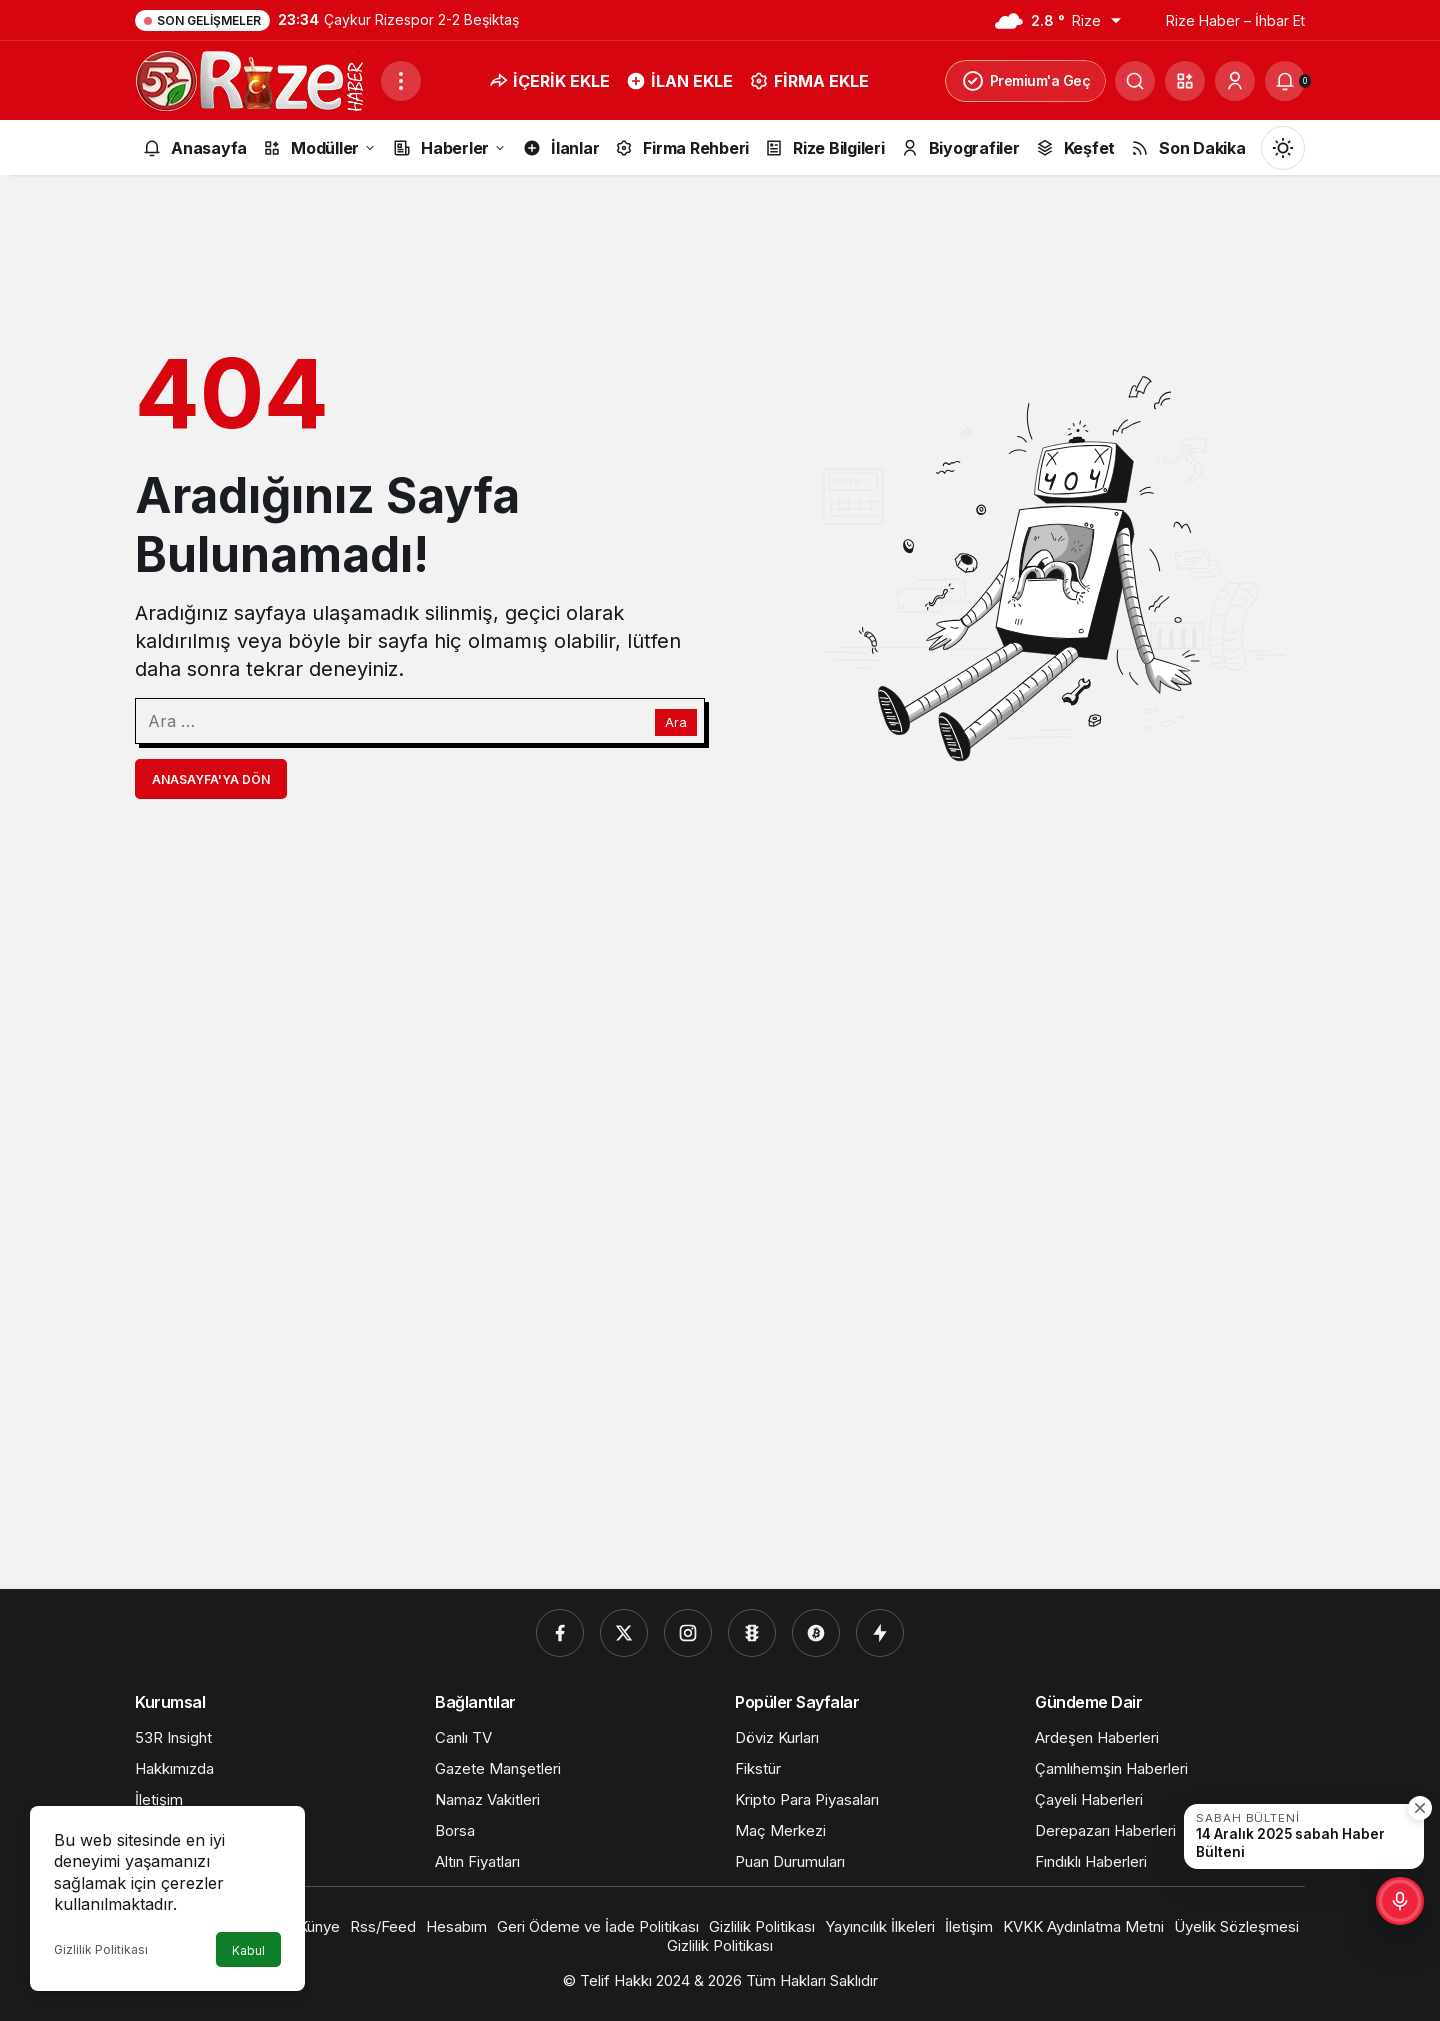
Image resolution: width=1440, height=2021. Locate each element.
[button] (1185, 81)
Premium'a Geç (1026, 81)
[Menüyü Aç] (401, 81)
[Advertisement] (720, 1266)
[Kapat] (1420, 1808)
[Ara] (1135, 81)
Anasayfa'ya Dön (211, 779)
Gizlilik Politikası (101, 1949)
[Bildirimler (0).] (1285, 81)
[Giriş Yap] (1235, 81)
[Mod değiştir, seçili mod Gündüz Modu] (1283, 148)
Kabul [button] (248, 1950)
